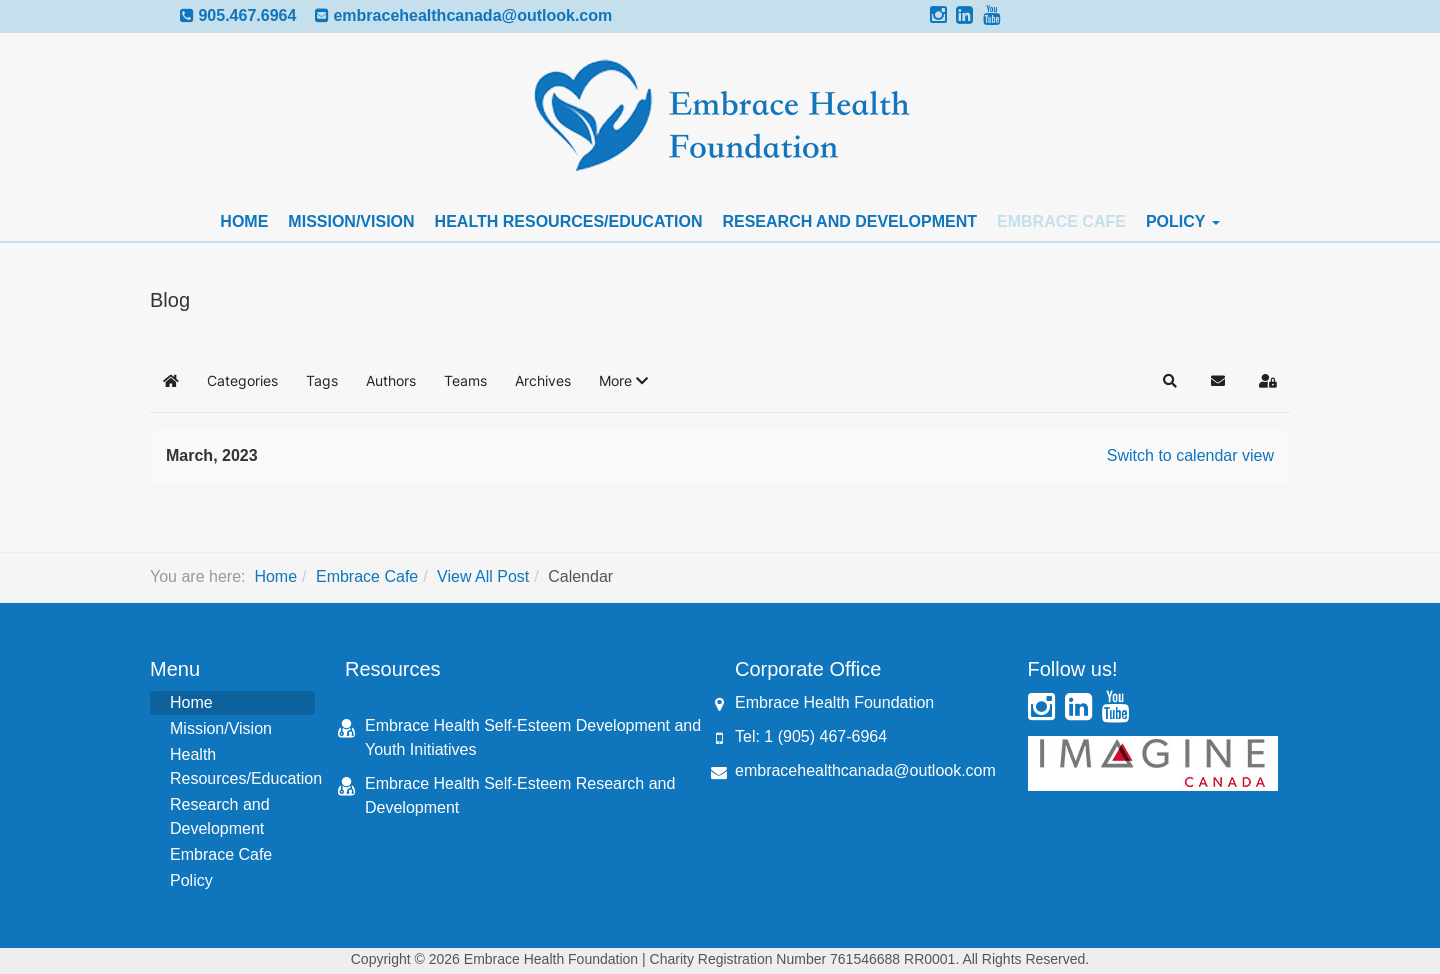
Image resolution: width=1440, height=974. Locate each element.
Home (244, 221)
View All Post (483, 576)
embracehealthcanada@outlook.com (472, 15)
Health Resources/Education (569, 221)
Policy (1183, 221)
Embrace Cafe (1061, 221)
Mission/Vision (351, 221)
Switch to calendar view (1190, 455)
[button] (623, 381)
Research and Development (849, 221)
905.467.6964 (247, 15)
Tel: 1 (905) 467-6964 (811, 736)
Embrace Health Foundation (834, 702)
